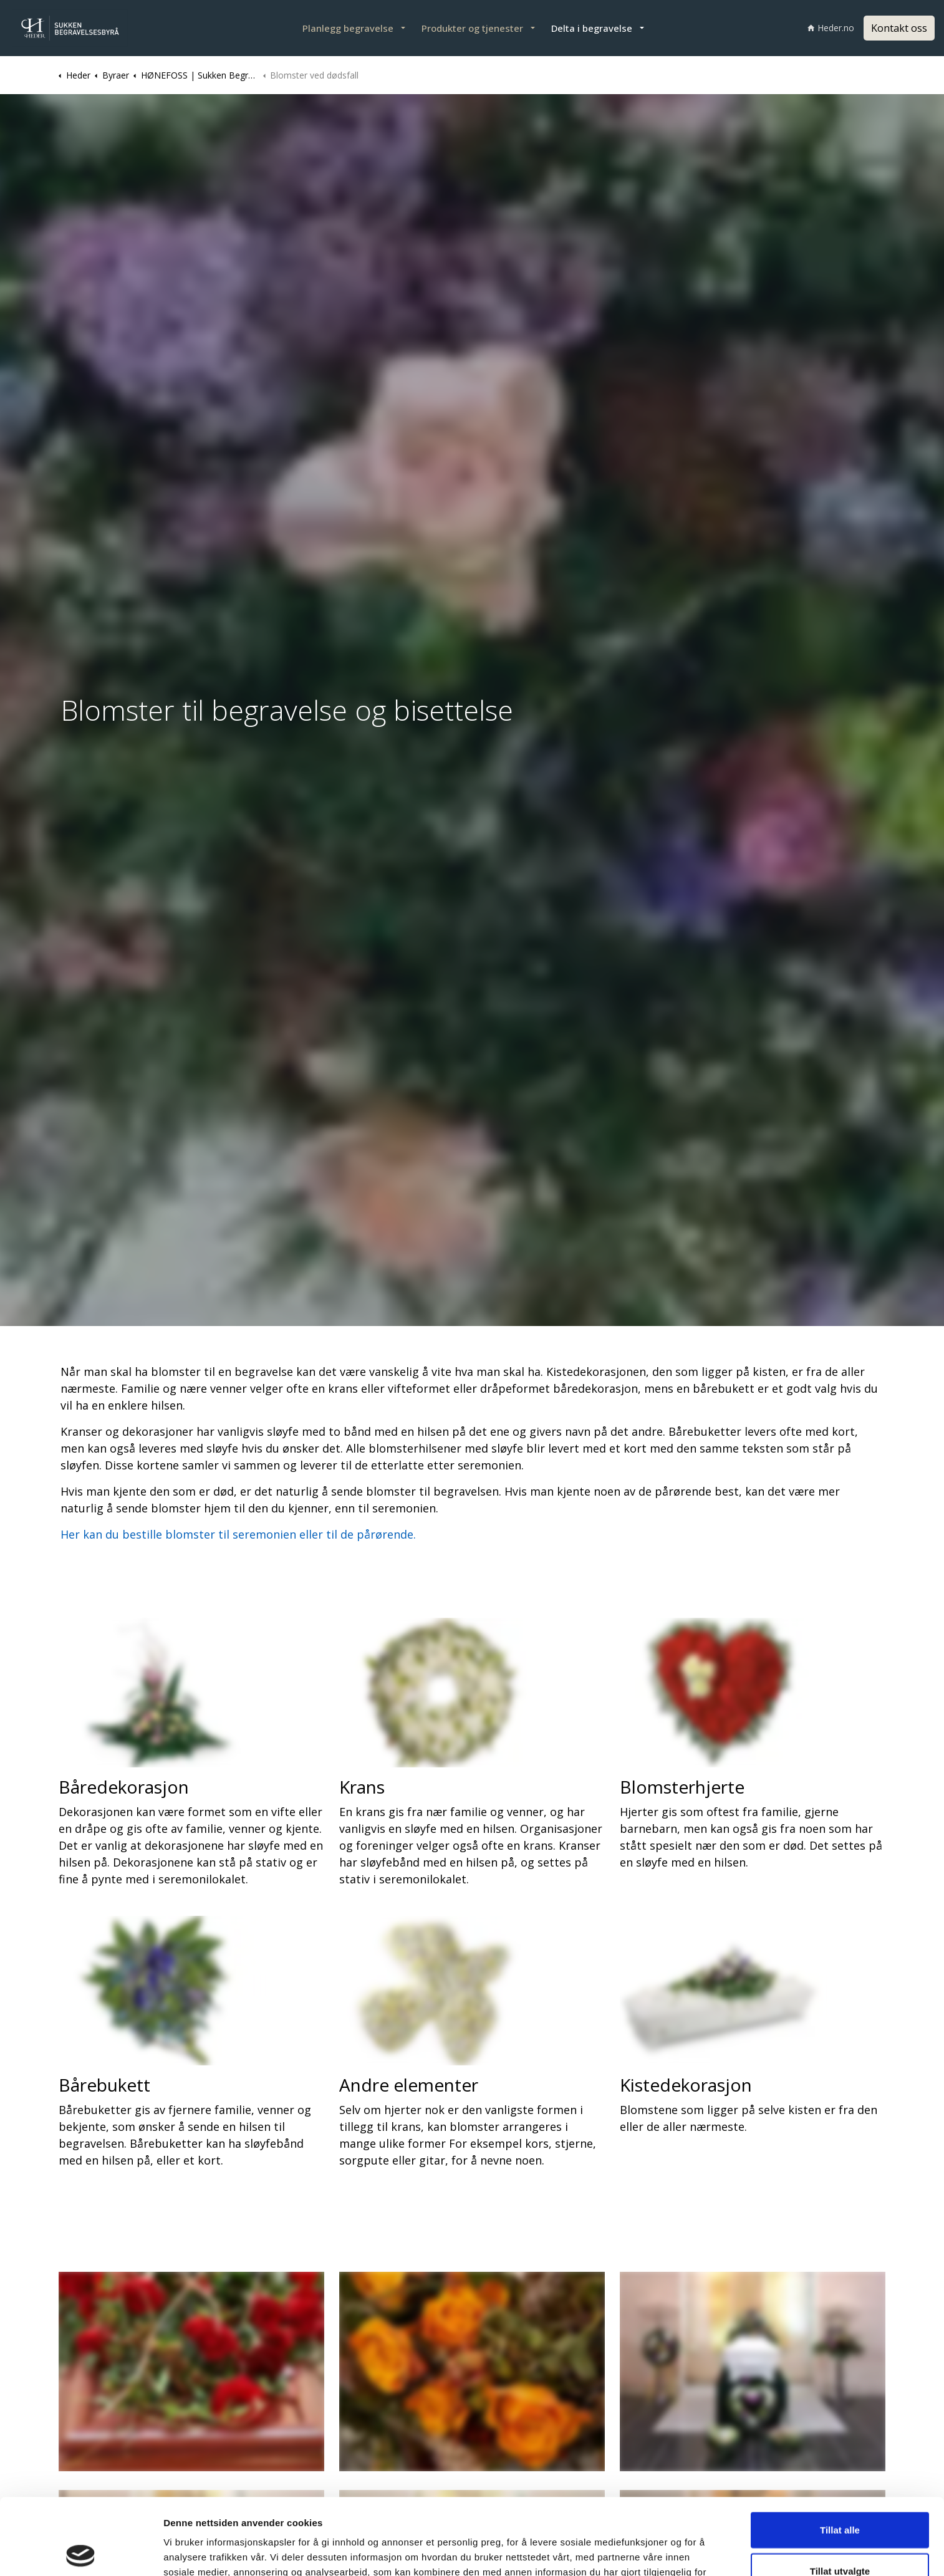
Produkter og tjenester (472, 28)
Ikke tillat (840, 2535)
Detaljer (661, 2551)
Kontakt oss (899, 28)
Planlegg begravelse (347, 28)
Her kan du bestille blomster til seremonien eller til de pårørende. (238, 1534)
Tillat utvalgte (840, 2494)
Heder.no (830, 28)
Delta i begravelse (591, 28)
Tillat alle (840, 2453)
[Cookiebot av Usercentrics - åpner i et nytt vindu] (80, 2551)
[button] (191, 2371)
